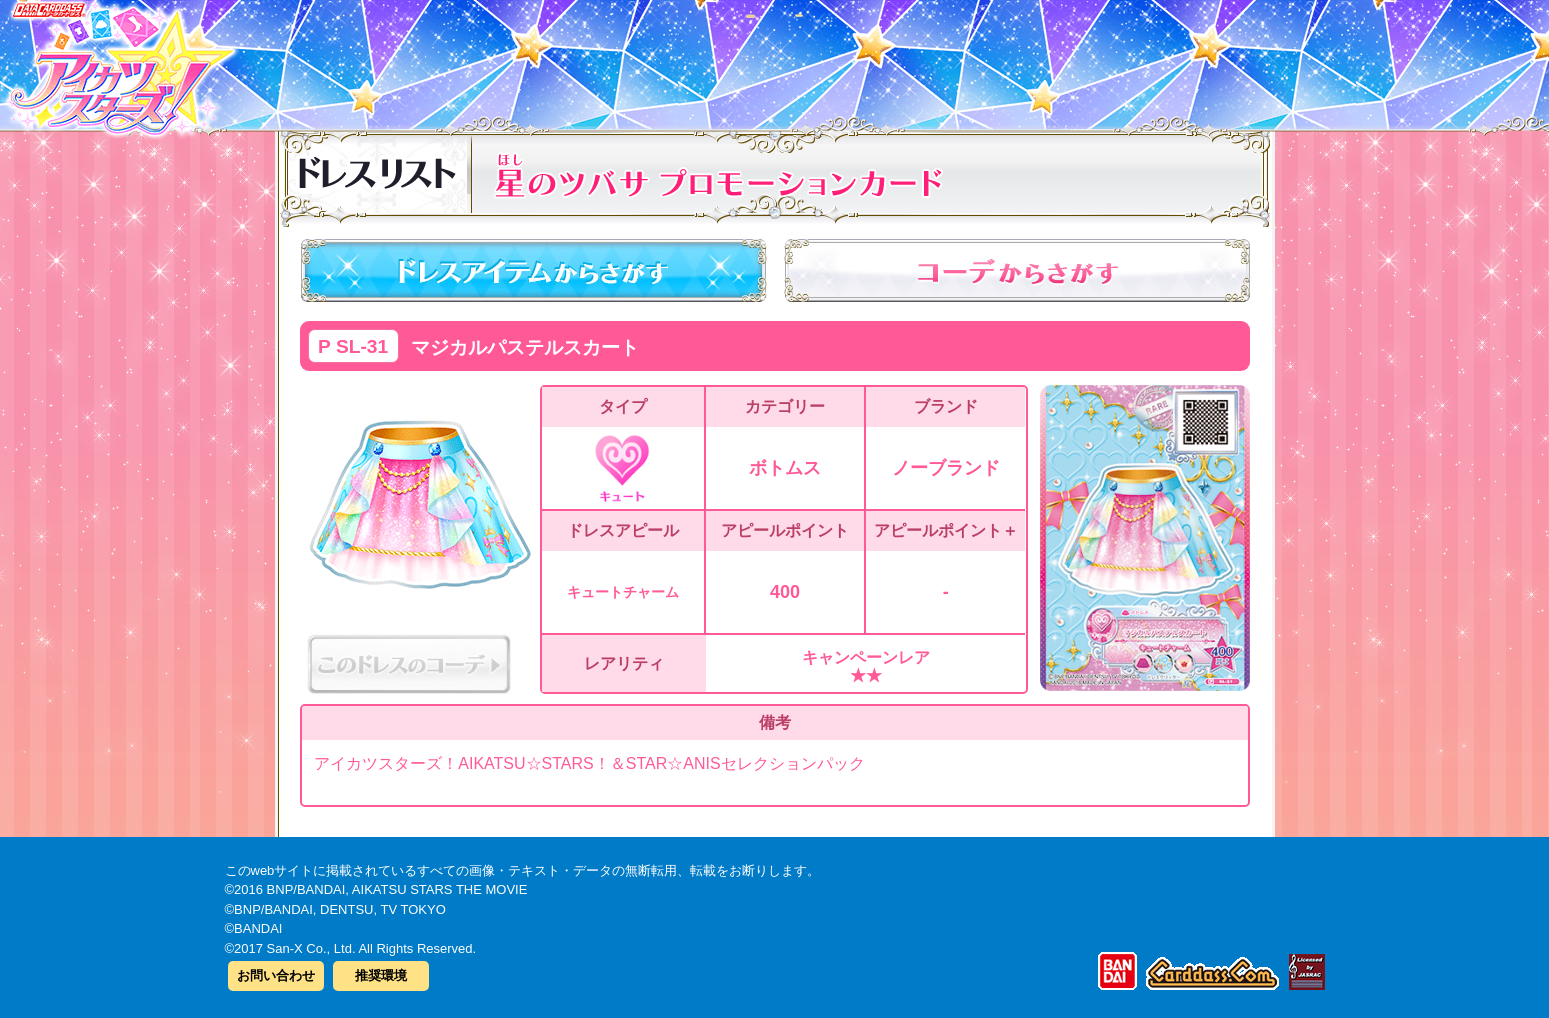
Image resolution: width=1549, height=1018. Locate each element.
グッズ (902, 59)
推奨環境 (381, 975)
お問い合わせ (276, 975)
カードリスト (647, 59)
